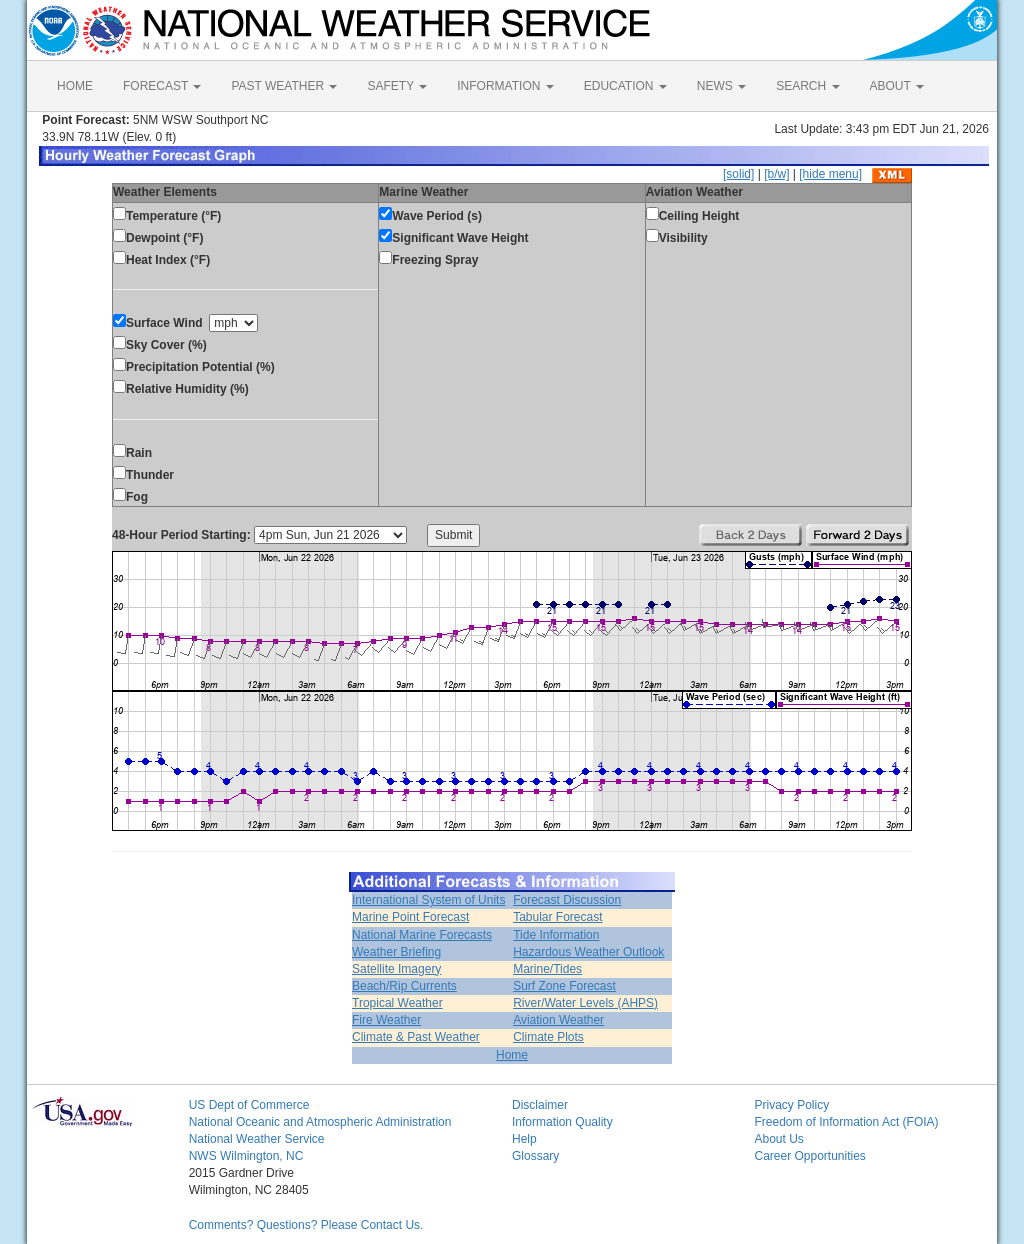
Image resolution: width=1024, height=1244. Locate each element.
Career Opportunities (809, 1156)
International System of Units (428, 900)
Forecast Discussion (567, 900)
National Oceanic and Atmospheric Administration (320, 1122)
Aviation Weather (558, 1020)
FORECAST (162, 86)
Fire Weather (386, 1020)
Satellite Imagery (396, 969)
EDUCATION (625, 86)
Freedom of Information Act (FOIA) (846, 1122)
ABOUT (897, 86)
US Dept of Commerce (249, 1105)
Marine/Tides (547, 969)
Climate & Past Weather (416, 1037)
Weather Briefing (396, 952)
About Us (778, 1139)
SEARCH (807, 86)
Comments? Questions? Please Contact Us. (306, 1225)
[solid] (738, 174)
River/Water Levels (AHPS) (585, 1003)
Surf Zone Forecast (564, 986)
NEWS (721, 86)
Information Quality (562, 1122)
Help (524, 1139)
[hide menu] (830, 174)
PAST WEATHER (284, 86)
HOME (75, 86)
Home (512, 1055)
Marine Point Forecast (410, 917)
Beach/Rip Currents (404, 986)
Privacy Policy (791, 1105)
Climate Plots (548, 1037)
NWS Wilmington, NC (246, 1156)
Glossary (535, 1156)
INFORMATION (505, 86)
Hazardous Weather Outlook (588, 952)
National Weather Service (257, 1139)
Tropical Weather (397, 1003)
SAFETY (397, 86)
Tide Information (556, 935)
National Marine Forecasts (422, 935)
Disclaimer (540, 1105)
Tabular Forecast (557, 917)
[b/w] (776, 174)
